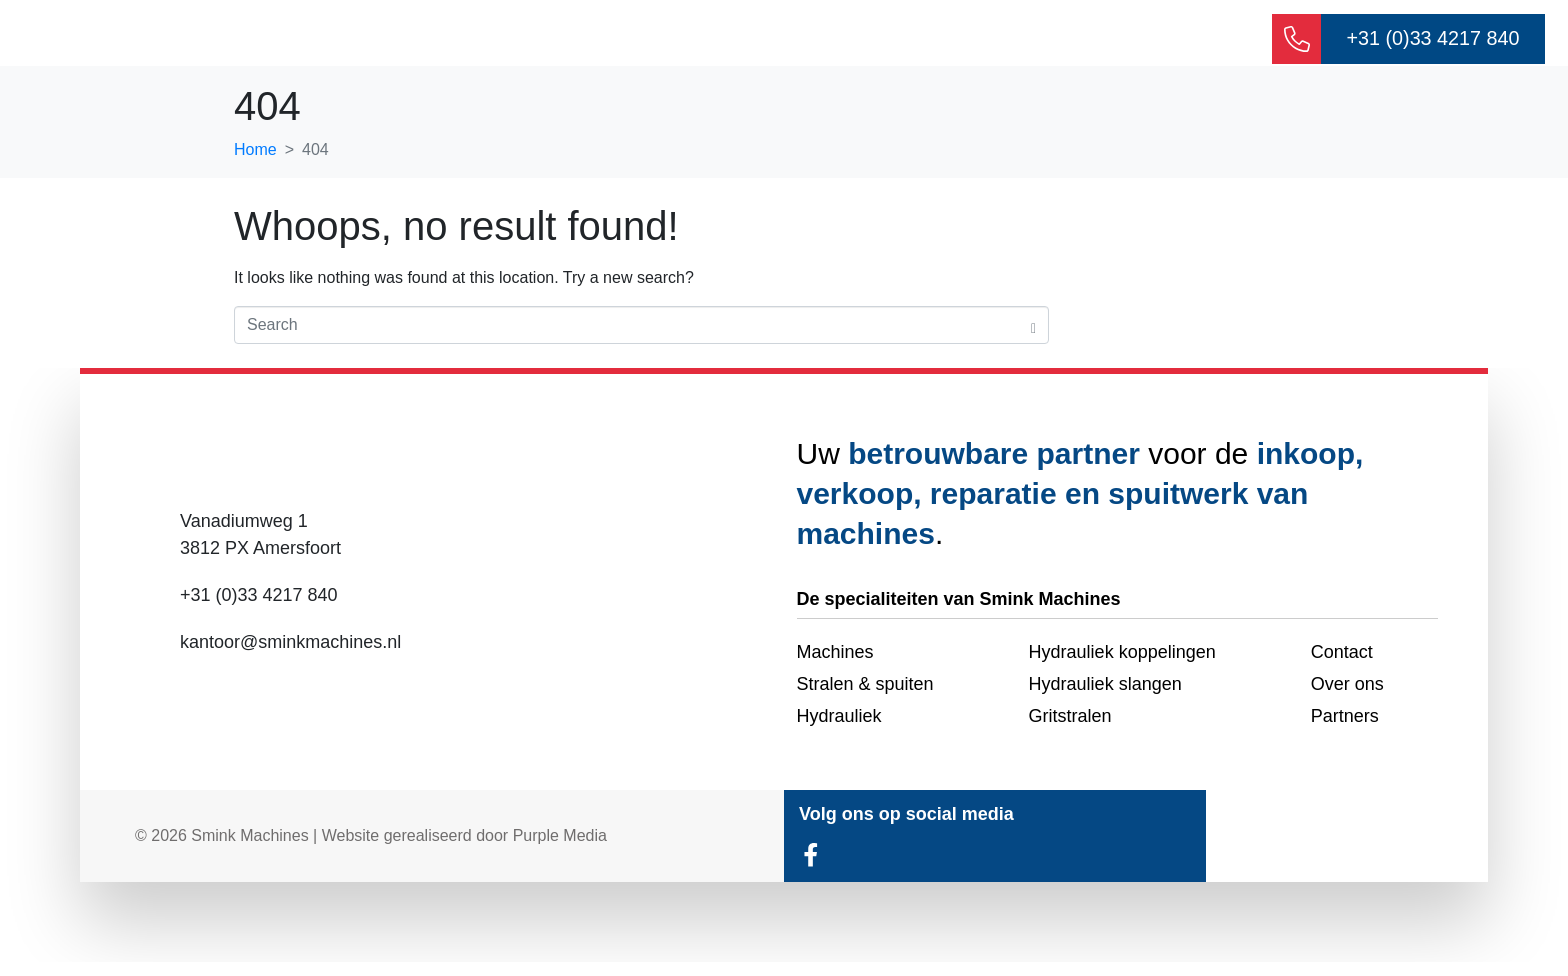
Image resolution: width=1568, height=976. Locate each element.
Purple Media (560, 849)
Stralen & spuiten (1043, 40)
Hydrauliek (753, 40)
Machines (884, 40)
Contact (1193, 40)
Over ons (625, 40)
